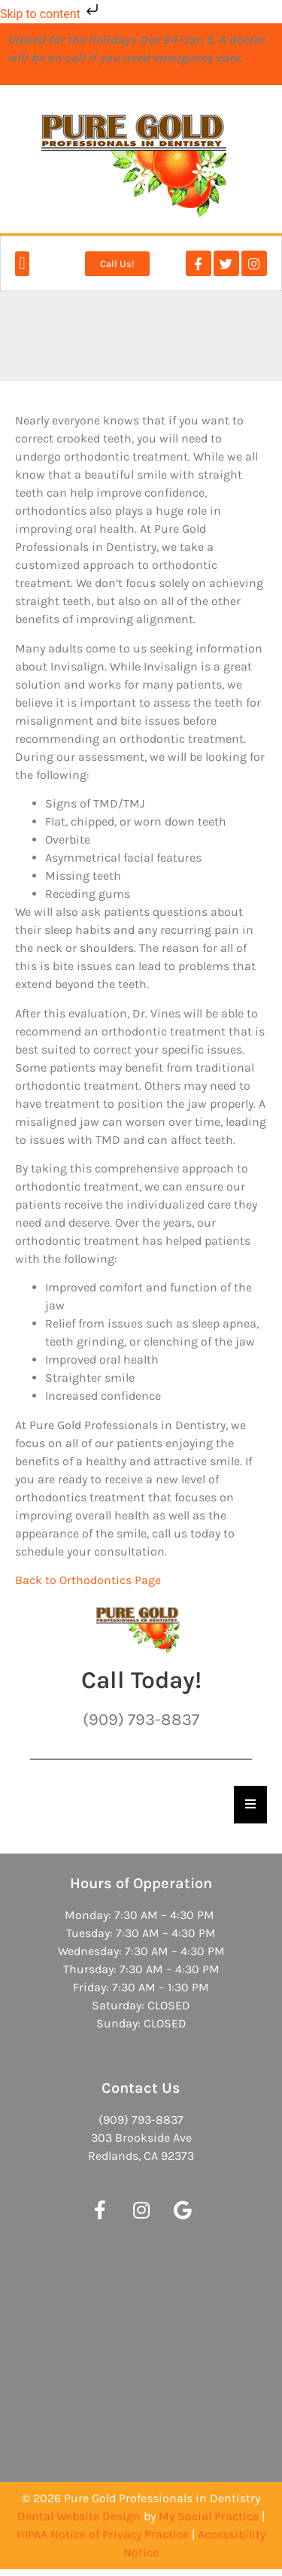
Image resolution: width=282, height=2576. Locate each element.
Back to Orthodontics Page (88, 1580)
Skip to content (51, 14)
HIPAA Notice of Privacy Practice (103, 2534)
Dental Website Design (79, 2516)
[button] (22, 263)
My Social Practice (209, 2516)
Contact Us (141, 2088)
